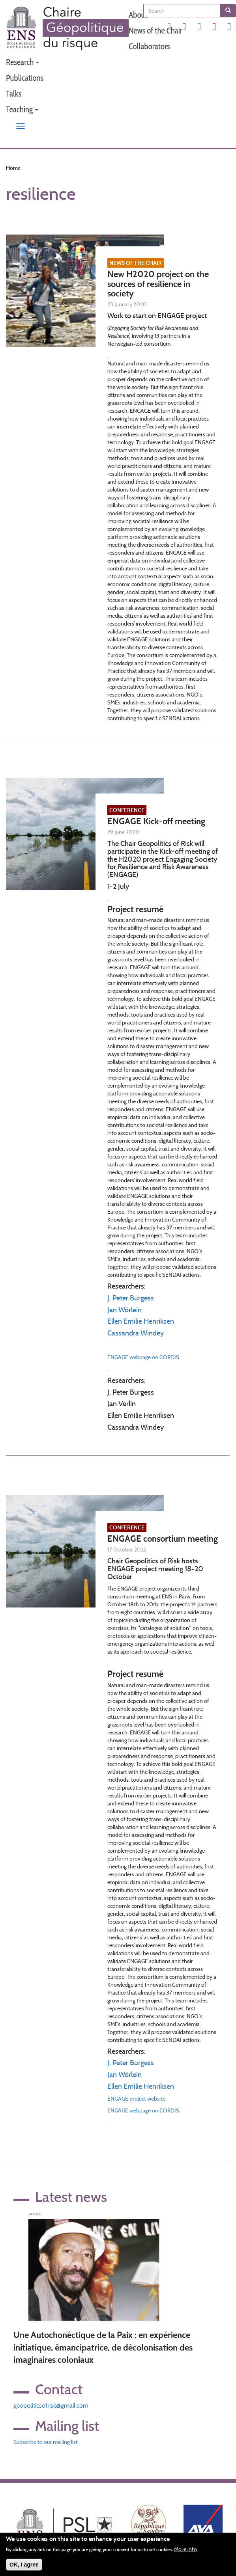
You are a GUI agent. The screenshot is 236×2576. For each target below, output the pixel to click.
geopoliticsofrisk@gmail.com (50, 2405)
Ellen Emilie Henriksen (140, 1321)
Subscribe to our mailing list (45, 2442)
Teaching (22, 109)
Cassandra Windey (135, 1333)
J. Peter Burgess (130, 1298)
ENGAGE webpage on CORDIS (143, 1357)
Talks (13, 94)
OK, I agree (24, 2565)
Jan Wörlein (124, 1310)
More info (185, 2549)
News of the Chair (155, 30)
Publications (24, 78)
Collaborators (149, 46)
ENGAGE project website (136, 2098)
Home (13, 167)
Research (22, 62)
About (138, 15)
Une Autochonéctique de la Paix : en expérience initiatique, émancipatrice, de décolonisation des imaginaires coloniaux (103, 2347)
